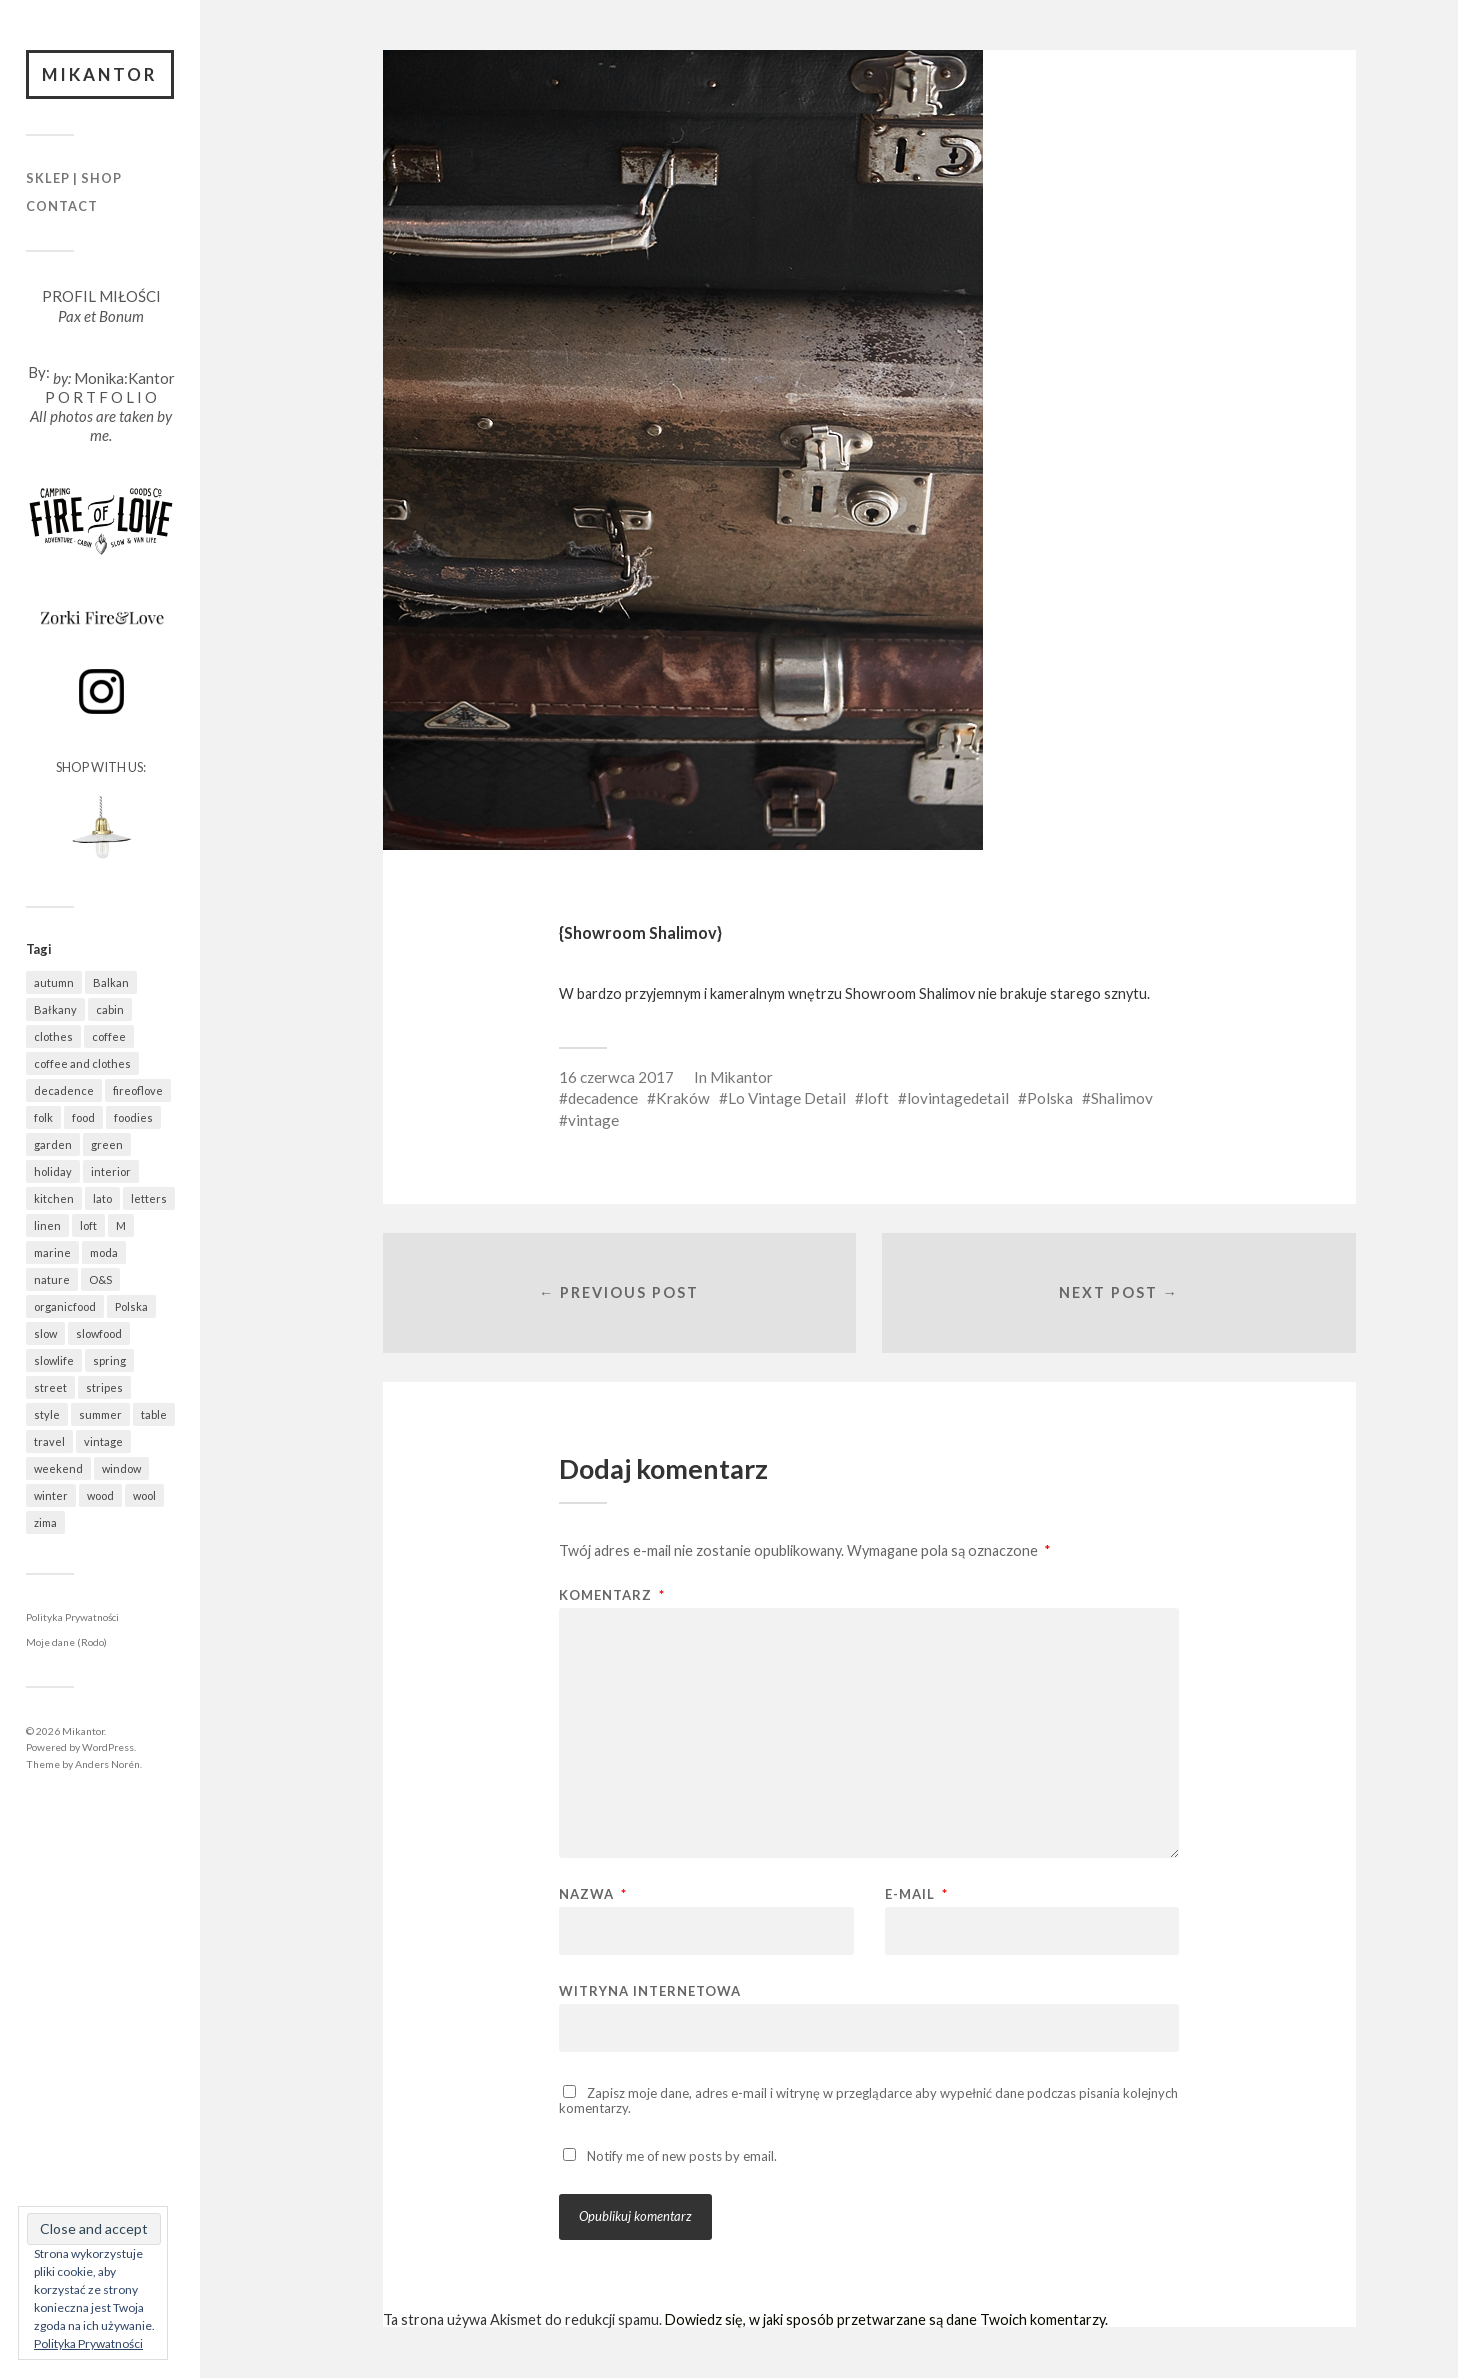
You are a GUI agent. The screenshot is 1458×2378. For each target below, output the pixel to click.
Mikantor (100, 74)
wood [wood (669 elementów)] (100, 1495)
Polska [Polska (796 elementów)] (131, 1306)
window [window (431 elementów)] (121, 1468)
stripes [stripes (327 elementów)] (104, 1387)
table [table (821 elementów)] (154, 1414)
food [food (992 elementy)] (83, 1117)
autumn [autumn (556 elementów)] (54, 982)
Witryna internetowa (650, 1990)
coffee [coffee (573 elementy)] (109, 1036)
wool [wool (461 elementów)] (144, 1495)
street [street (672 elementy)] (50, 1387)
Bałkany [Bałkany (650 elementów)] (55, 1009)
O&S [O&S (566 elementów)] (100, 1279)
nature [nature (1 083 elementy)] (52, 1279)
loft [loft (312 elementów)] (88, 1225)
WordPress (108, 1747)
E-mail (916, 1894)
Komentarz (612, 1595)
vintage (593, 1120)
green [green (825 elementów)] (107, 1144)
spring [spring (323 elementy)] (109, 1360)
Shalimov (1122, 1098)
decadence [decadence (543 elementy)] (64, 1090)
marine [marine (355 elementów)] (52, 1252)
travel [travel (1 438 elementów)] (49, 1441)
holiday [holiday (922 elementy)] (53, 1171)
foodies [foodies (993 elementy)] (133, 1117)
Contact (62, 206)
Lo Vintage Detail (787, 1098)
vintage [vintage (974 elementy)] (103, 1441)
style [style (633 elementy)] (47, 1414)
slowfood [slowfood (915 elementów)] (99, 1333)
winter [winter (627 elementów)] (51, 1495)
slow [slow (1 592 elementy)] (45, 1333)
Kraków (683, 1098)
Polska (1050, 1098)
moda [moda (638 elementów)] (104, 1252)
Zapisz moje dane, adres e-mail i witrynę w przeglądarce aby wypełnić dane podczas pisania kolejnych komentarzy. (868, 2100)
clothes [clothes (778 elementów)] (53, 1036)
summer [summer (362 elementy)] (100, 1414)
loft (876, 1098)
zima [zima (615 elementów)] (45, 1522)
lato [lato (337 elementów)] (102, 1198)
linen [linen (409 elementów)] (47, 1225)
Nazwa (593, 1894)
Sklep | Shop (74, 179)
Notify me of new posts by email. (682, 2156)
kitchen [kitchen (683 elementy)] (54, 1198)
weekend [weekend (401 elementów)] (58, 1468)
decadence (603, 1098)
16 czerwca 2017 (616, 1077)
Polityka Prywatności (72, 1617)
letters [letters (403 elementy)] (149, 1198)
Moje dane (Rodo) (66, 1643)
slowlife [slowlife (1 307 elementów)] (54, 1360)
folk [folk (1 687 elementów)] (43, 1117)
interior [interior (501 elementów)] (111, 1171)
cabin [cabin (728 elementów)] (110, 1009)
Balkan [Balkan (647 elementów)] (111, 982)
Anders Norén (107, 1764)
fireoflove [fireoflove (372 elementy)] (138, 1090)
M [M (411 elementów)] (121, 1225)
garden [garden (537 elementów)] (53, 1144)
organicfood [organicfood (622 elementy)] (65, 1306)
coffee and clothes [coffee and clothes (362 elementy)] (82, 1063)
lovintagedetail (958, 1098)
